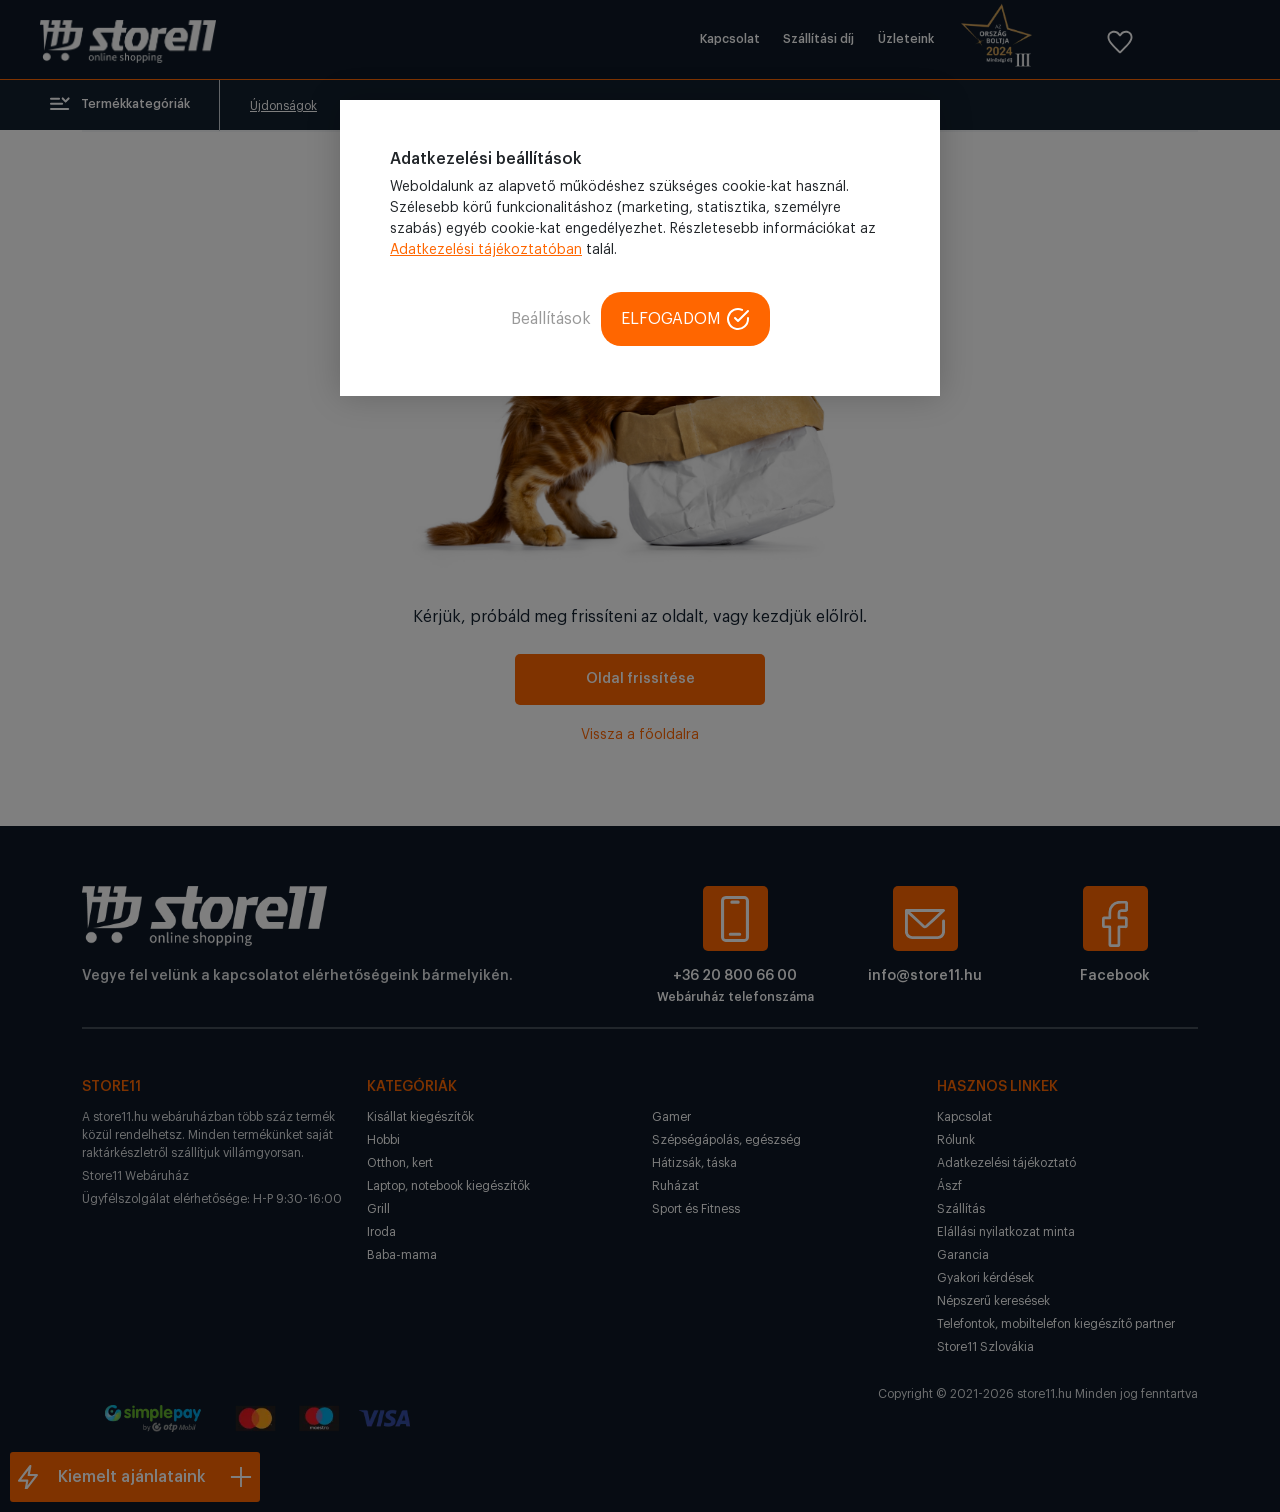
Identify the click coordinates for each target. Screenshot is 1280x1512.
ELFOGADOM (685, 319)
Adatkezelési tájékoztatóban (486, 250)
